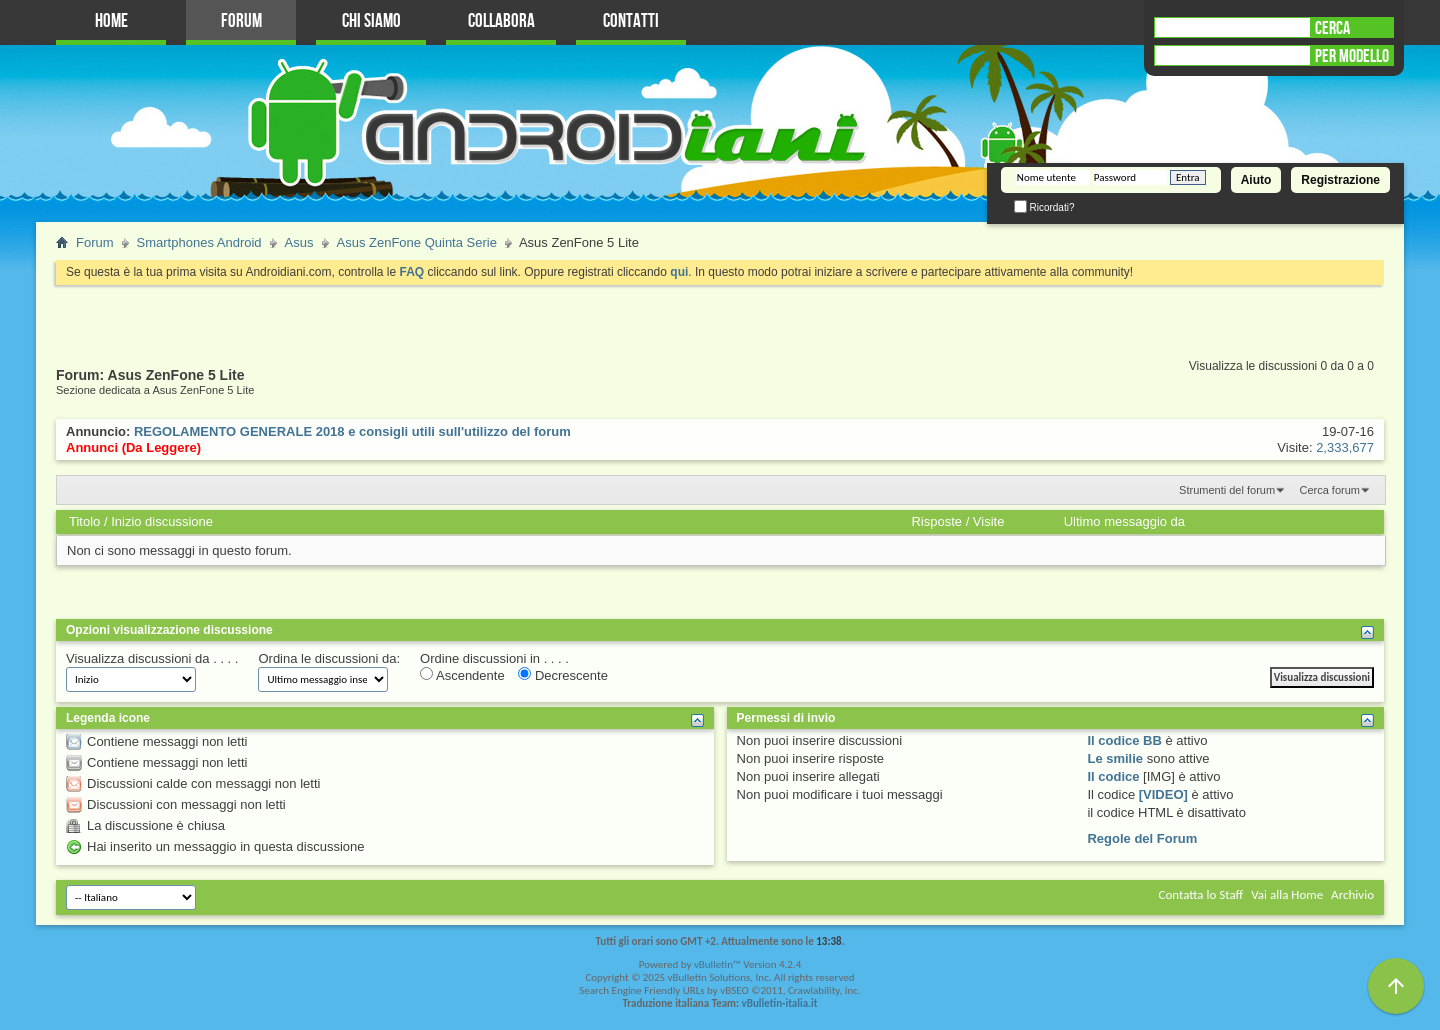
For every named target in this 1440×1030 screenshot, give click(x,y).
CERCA (1332, 28)
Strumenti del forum (1227, 490)
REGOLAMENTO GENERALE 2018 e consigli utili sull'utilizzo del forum (352, 431)
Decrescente (563, 675)
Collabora (501, 21)
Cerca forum (1329, 490)
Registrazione (1340, 180)
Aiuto (1256, 180)
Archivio (1352, 894)
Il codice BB (1124, 740)
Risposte (936, 521)
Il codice (1113, 776)
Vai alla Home (1287, 894)
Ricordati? (1044, 207)
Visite (989, 521)
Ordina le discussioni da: (329, 658)
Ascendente (462, 675)
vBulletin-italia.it (780, 1003)
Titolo (84, 521)
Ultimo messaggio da (1124, 521)
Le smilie (1115, 758)
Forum (241, 21)
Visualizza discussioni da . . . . (152, 658)
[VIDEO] (1163, 794)
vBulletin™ (717, 964)
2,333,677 (1345, 447)
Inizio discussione (162, 521)
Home (111, 21)
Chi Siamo (371, 21)
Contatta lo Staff (1200, 894)
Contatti (631, 21)
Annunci (92, 447)
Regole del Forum (1142, 838)
